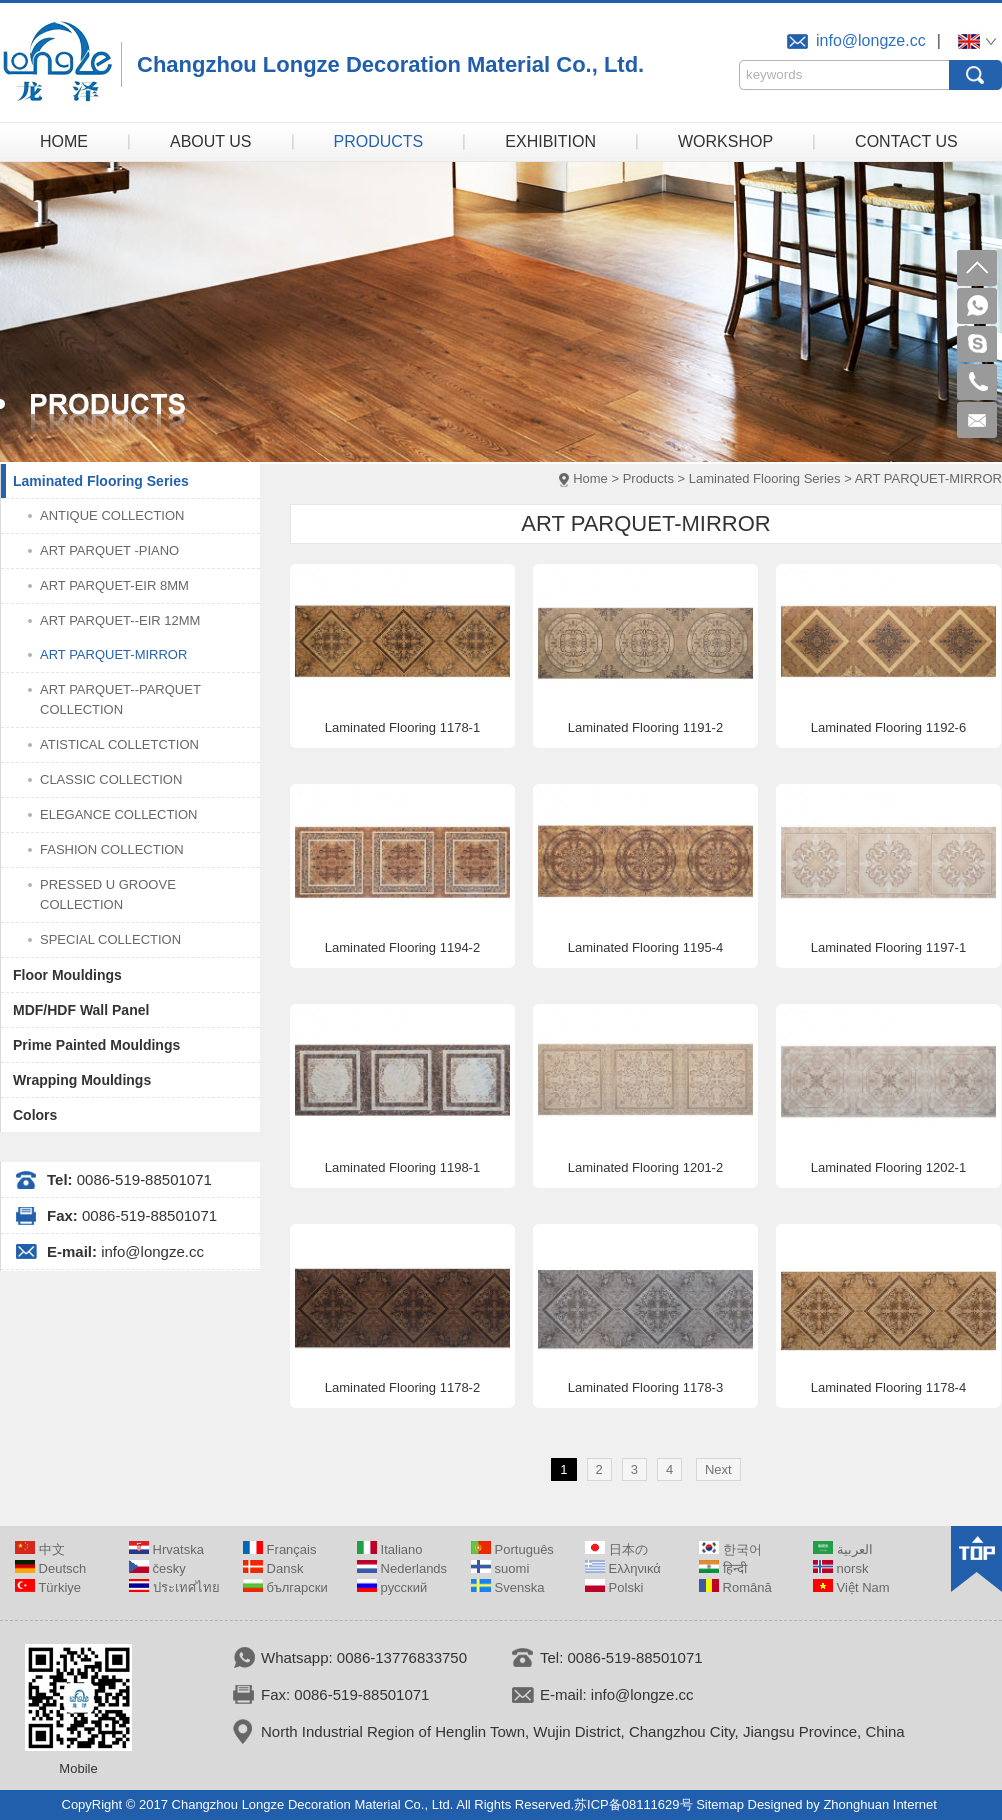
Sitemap (720, 1804)
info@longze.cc (871, 40)
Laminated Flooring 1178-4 (888, 1387)
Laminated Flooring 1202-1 (888, 1167)
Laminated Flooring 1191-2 (645, 727)
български (285, 1587)
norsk (840, 1568)
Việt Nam (851, 1587)
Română (735, 1587)
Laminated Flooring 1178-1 (402, 727)
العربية (843, 1549)
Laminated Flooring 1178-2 (402, 1387)
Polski (614, 1587)
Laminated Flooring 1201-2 (645, 1167)
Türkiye (48, 1587)
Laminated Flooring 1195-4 (645, 947)
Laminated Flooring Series (765, 478)
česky (157, 1568)
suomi (500, 1568)
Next (718, 1469)
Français (279, 1549)
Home (590, 478)
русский (392, 1587)
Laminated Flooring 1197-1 (888, 947)
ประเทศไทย (174, 1587)
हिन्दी (723, 1568)
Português (512, 1549)
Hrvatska (166, 1549)
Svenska (507, 1587)
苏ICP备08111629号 (633, 1804)
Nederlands (402, 1568)
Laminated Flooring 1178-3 (645, 1387)
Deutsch (50, 1568)
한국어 (730, 1549)
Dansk (273, 1568)
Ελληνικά (623, 1568)
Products (648, 478)
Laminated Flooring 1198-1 (402, 1167)
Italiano (390, 1549)
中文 (40, 1549)
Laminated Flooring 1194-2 (402, 947)
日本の (616, 1549)
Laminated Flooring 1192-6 (888, 727)
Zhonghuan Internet (879, 1804)
